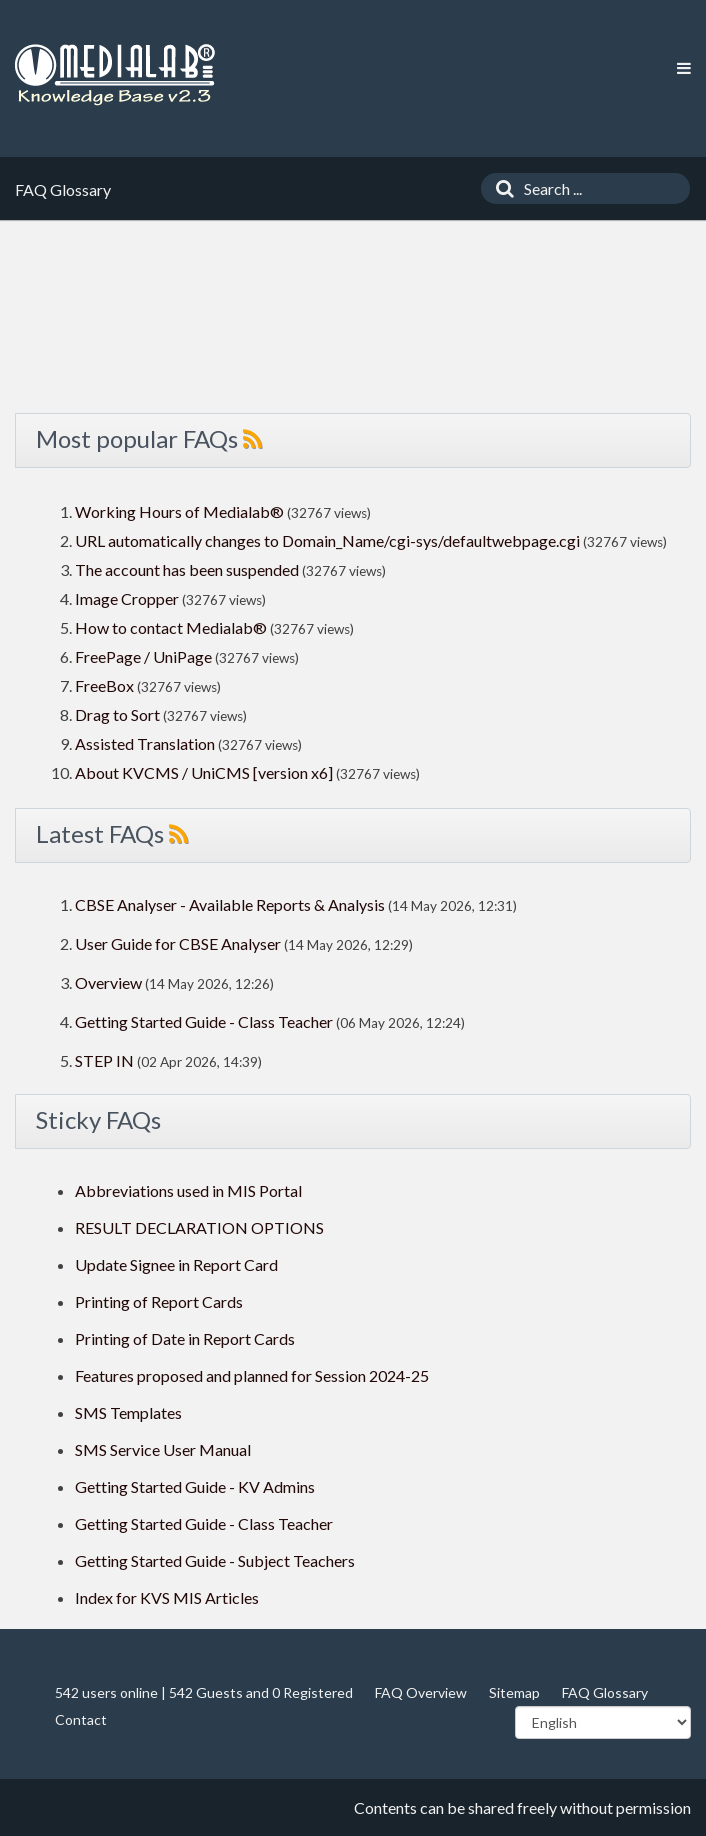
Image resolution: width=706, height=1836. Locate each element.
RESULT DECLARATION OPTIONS (199, 1227)
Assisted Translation (145, 743)
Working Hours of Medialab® (179, 511)
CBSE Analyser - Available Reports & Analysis (230, 904)
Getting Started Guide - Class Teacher (204, 1021)
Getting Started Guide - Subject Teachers (215, 1560)
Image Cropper (127, 598)
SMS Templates (128, 1412)
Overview (108, 982)
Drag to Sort (117, 714)
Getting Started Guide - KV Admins (195, 1486)
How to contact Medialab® (171, 627)
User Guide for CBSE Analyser (178, 943)
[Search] (500, 188)
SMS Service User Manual (163, 1449)
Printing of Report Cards (159, 1301)
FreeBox (104, 685)
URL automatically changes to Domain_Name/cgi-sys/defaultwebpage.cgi (327, 540)
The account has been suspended (187, 569)
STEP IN (104, 1060)
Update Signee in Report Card (176, 1264)
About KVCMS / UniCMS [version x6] (204, 772)
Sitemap (514, 1692)
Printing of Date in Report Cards (185, 1338)
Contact (81, 1719)
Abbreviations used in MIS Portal (188, 1190)
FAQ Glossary (605, 1692)
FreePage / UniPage (143, 656)
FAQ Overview (421, 1692)
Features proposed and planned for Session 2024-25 (252, 1375)
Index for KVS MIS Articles (167, 1597)
